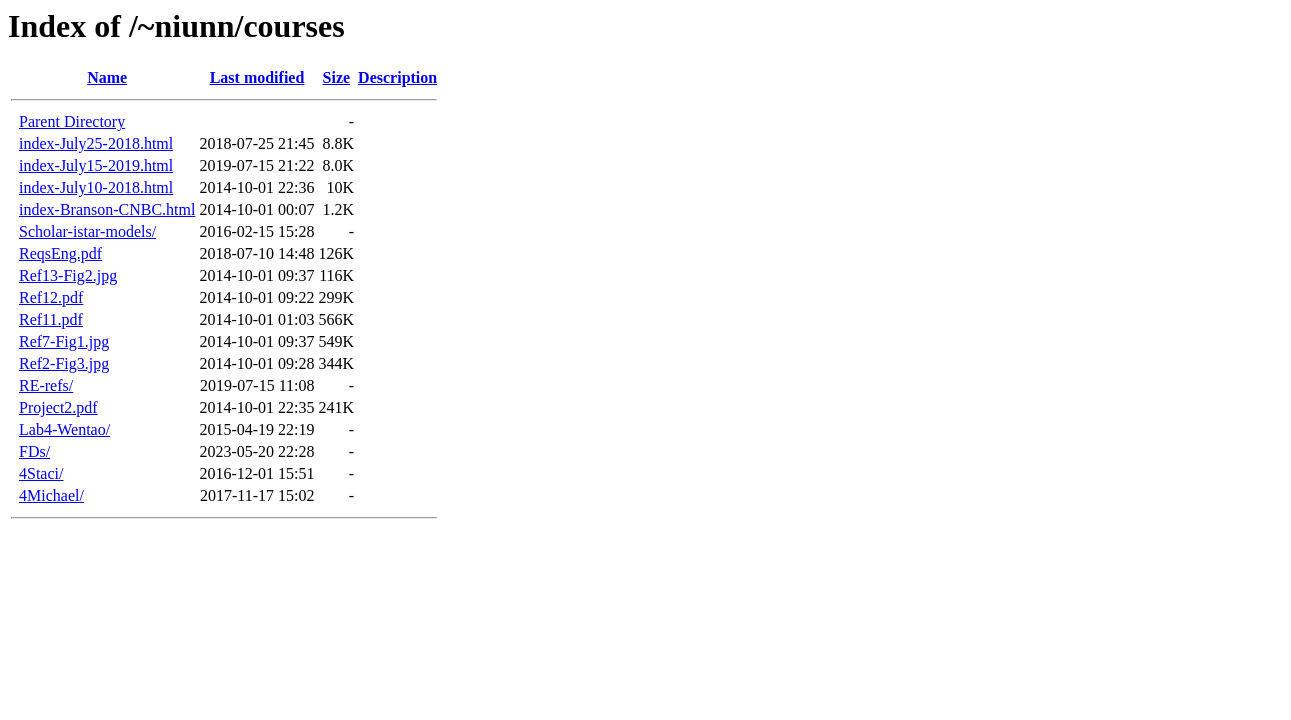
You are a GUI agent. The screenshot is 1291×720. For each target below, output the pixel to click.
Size (337, 77)
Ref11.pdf (51, 319)
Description (397, 77)
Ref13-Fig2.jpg (68, 275)
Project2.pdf (58, 407)
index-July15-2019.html (96, 165)
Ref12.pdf (51, 297)
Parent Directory (72, 121)
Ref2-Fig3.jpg (64, 363)
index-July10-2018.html (96, 187)
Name (107, 77)
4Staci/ (41, 473)
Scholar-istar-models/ (87, 231)
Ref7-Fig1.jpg (64, 341)
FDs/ (34, 451)
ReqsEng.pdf (60, 253)
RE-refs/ (46, 385)
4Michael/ (51, 495)
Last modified (257, 77)
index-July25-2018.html (96, 143)
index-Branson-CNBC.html (107, 209)
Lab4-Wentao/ (64, 429)
